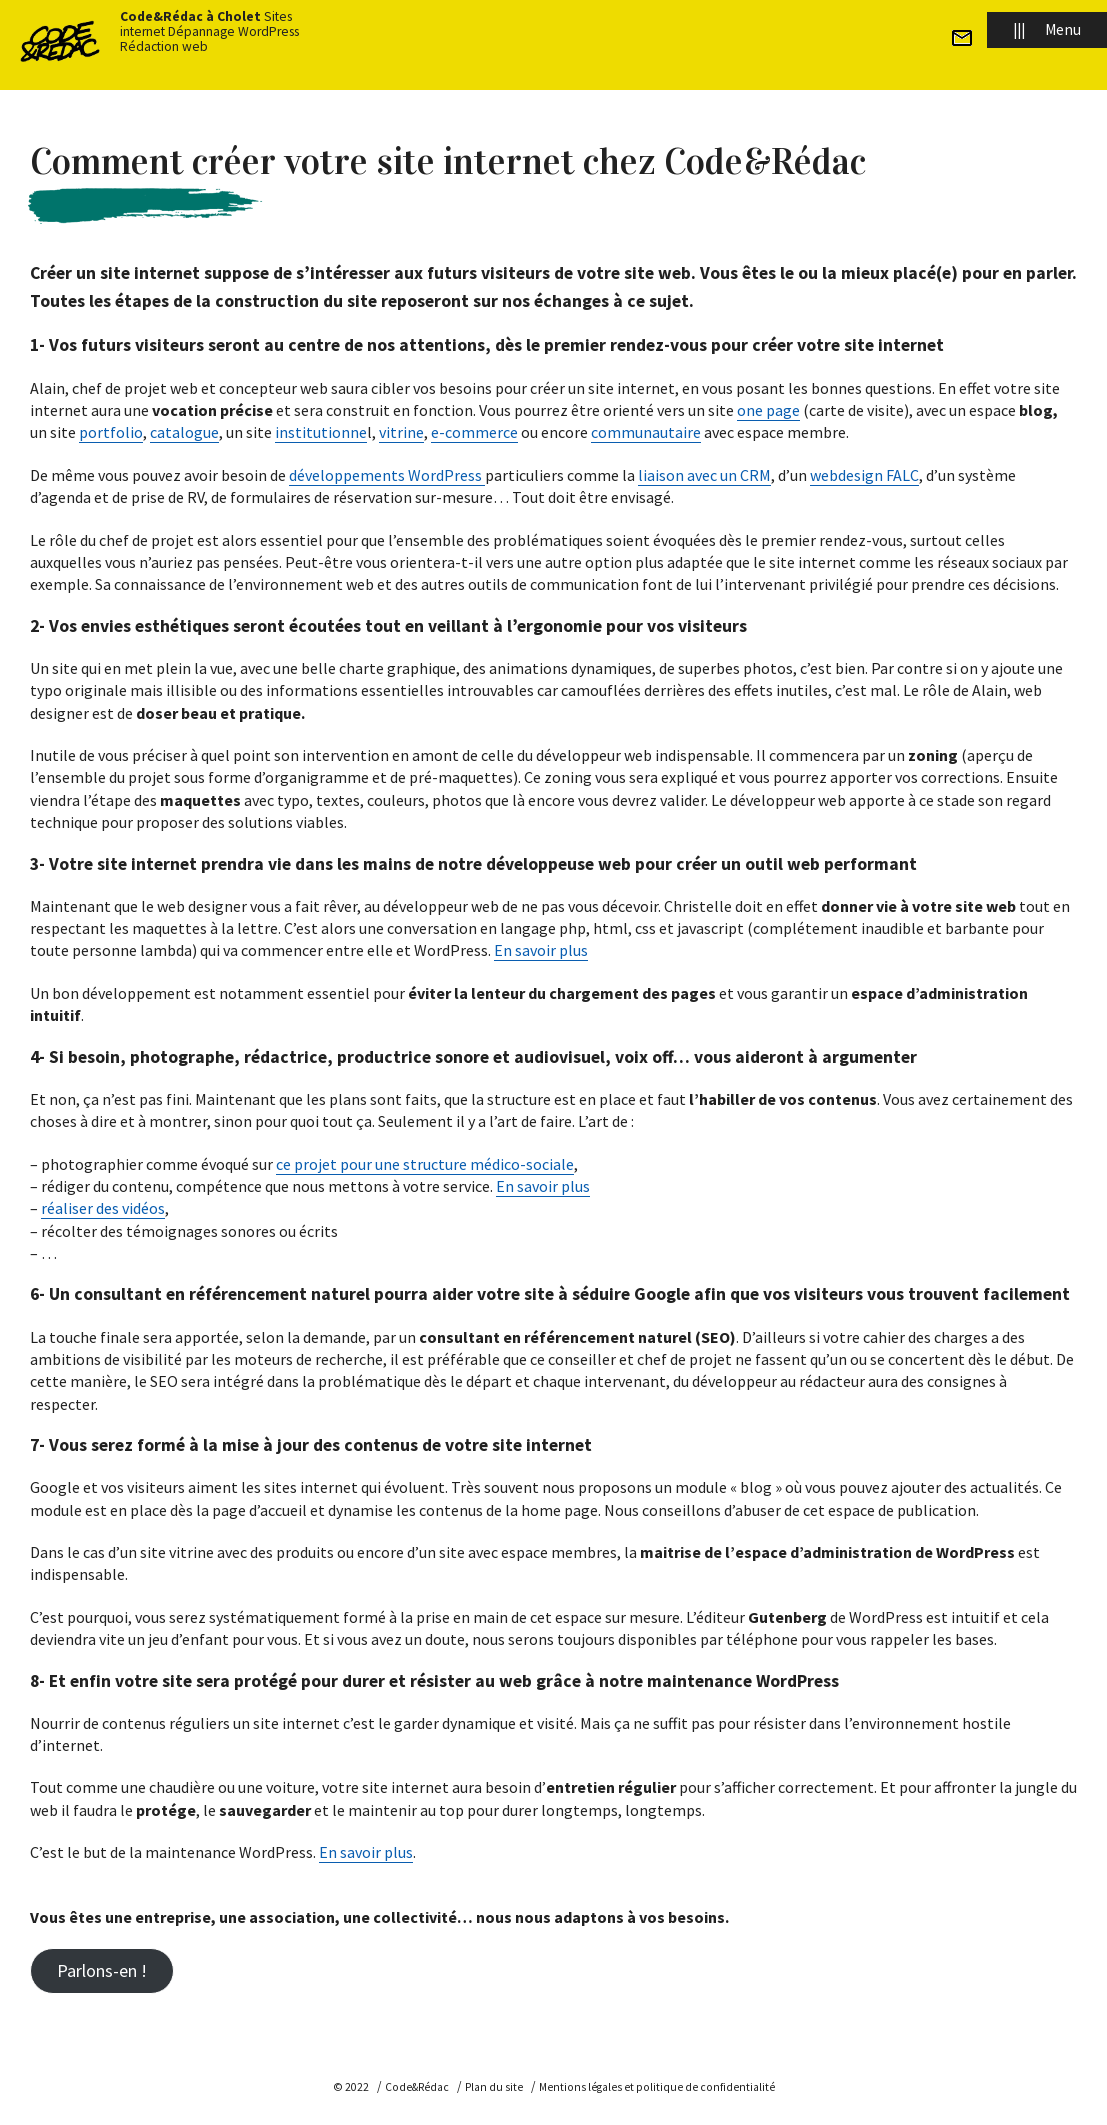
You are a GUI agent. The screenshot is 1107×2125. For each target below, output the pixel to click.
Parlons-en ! (102, 1970)
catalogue (184, 432)
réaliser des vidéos (103, 1208)
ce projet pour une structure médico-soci (414, 1164)
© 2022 (351, 2087)
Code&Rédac (417, 2087)
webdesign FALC (864, 475)
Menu (1047, 29)
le (567, 1164)
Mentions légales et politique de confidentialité (657, 2087)
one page (768, 410)
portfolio (111, 432)
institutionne (321, 432)
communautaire (646, 432)
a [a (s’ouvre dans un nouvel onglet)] (557, 1164)
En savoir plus (541, 950)
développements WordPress (387, 475)
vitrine (401, 432)
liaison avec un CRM (704, 475)
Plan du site (494, 2087)
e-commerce (474, 432)
